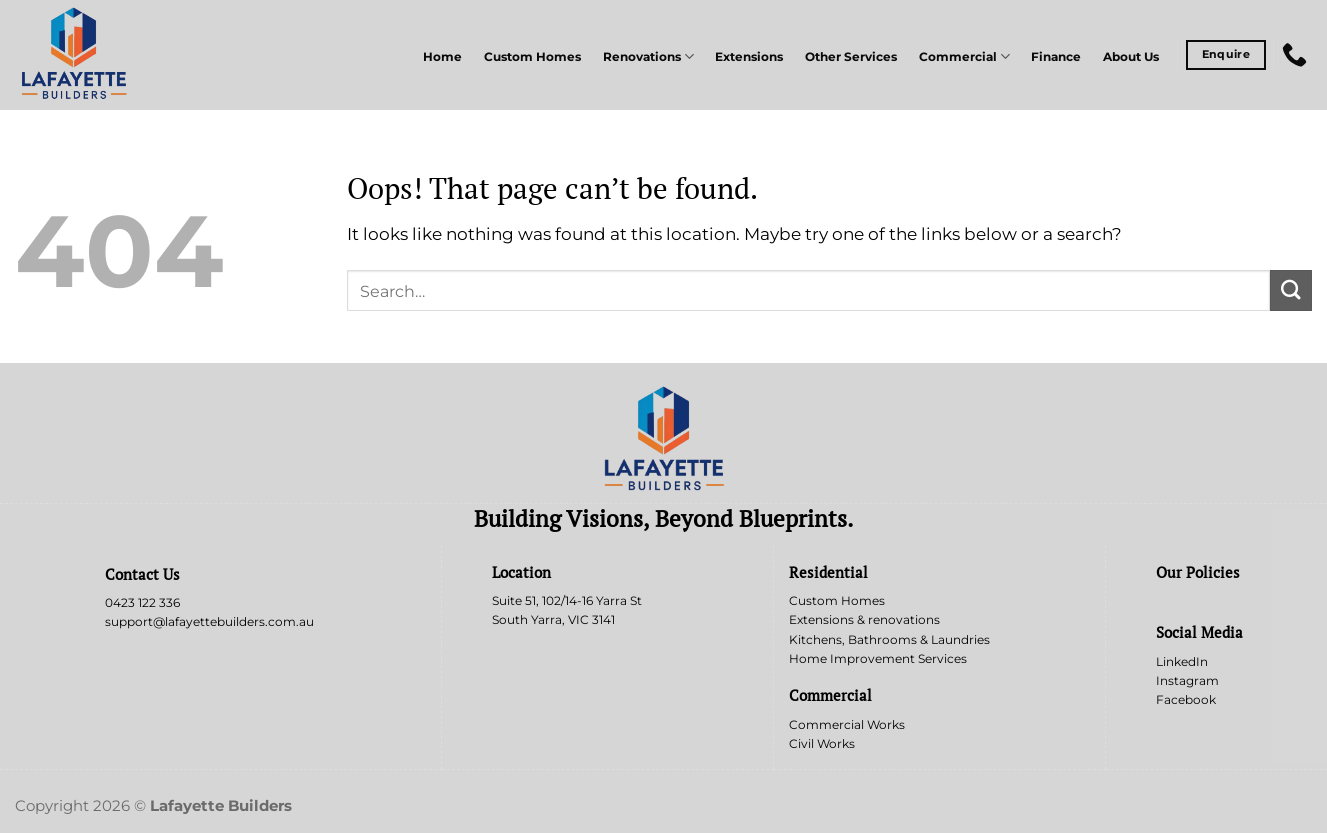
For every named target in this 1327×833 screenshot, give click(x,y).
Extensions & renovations (864, 619)
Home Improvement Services (878, 658)
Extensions (749, 57)
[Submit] (1291, 290)
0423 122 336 (142, 602)
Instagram (1187, 680)
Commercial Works (847, 724)
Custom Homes (532, 57)
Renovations (648, 56)
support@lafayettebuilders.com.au (209, 621)
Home (442, 57)
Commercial (964, 56)
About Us (1131, 57)
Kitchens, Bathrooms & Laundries (889, 639)
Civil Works (822, 743)
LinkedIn (1182, 661)
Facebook (1186, 699)
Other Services (851, 57)
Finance (1056, 57)
